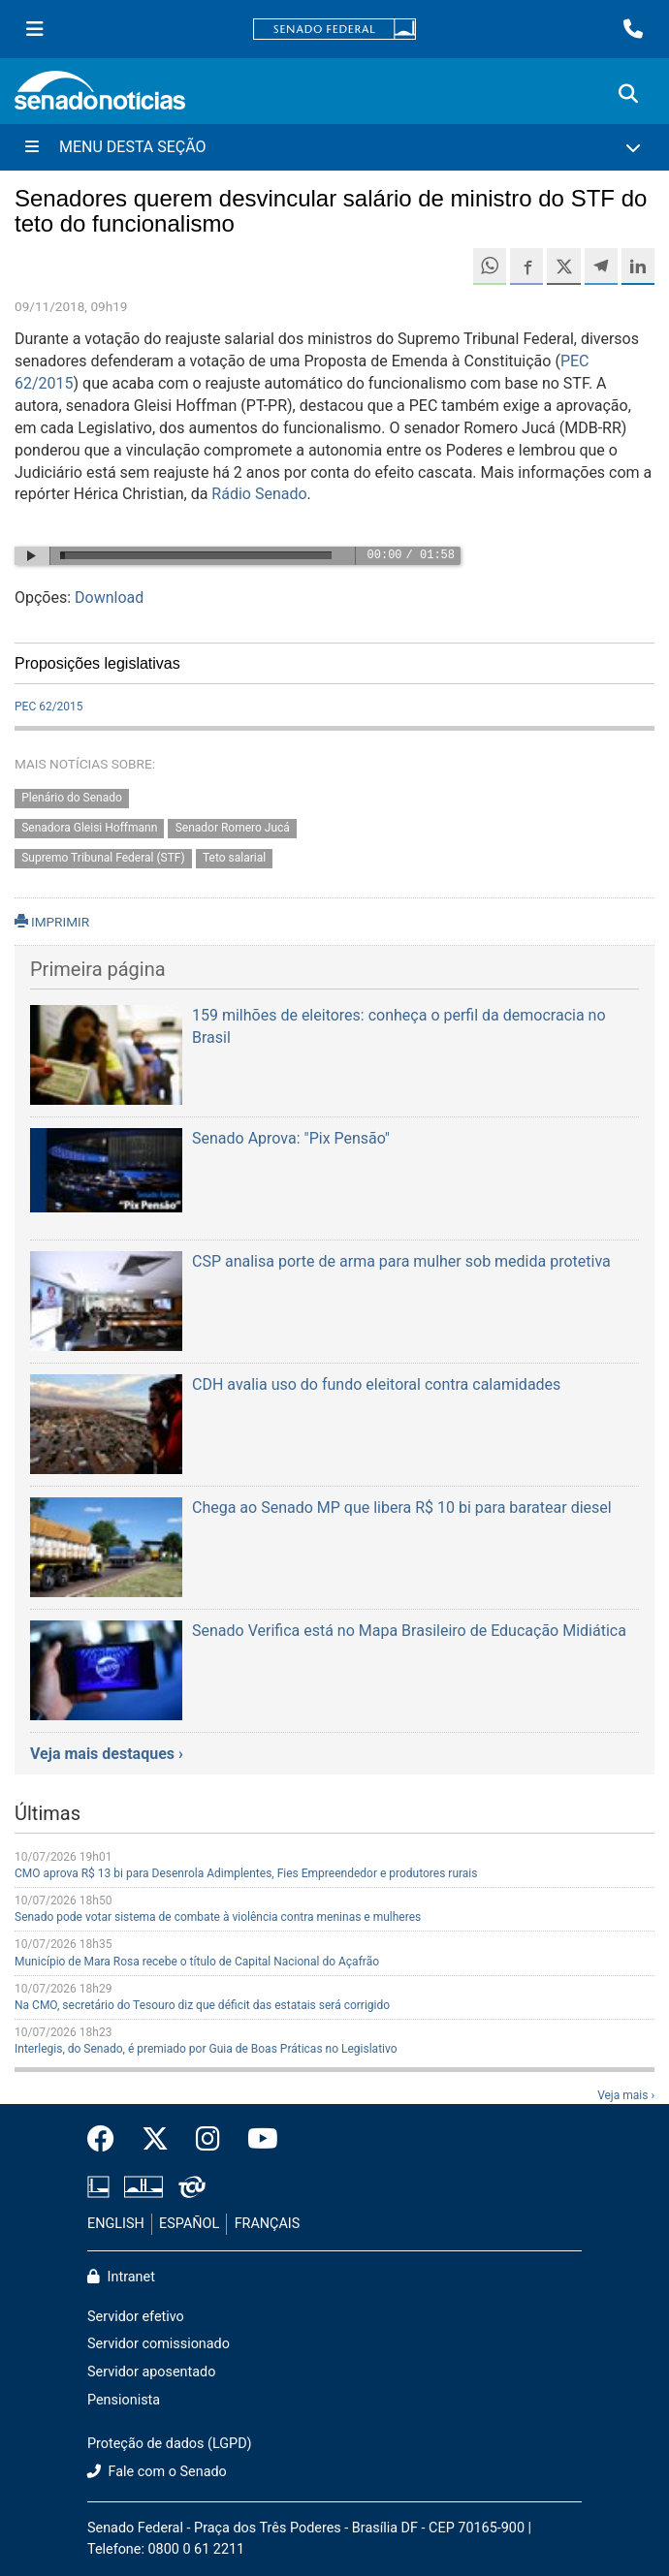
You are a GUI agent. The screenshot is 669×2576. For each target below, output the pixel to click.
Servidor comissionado (158, 2344)
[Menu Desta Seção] (334, 147)
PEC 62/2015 (49, 706)
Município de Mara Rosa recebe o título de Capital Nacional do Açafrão (197, 1961)
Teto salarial (234, 857)
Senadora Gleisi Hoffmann (89, 828)
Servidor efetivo (135, 2317)
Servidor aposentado (151, 2372)
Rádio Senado (258, 494)
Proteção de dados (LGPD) (169, 2443)
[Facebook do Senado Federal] (107, 2140)
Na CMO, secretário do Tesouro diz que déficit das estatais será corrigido (202, 2005)
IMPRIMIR (52, 921)
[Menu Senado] (35, 29)
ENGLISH (115, 2223)
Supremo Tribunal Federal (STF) (102, 857)
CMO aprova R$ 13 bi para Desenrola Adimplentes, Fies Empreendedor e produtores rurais (246, 1873)
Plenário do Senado (71, 798)
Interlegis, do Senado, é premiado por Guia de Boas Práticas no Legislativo (206, 2049)
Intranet (121, 2277)
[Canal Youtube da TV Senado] (256, 2140)
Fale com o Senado (157, 2472)
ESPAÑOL (189, 2223)
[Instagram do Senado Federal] (208, 2140)
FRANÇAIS (268, 2223)
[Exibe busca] (628, 94)
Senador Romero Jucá (232, 828)
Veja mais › (625, 2095)
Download (109, 597)
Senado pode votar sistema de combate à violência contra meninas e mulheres (218, 1917)
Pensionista (123, 2400)
